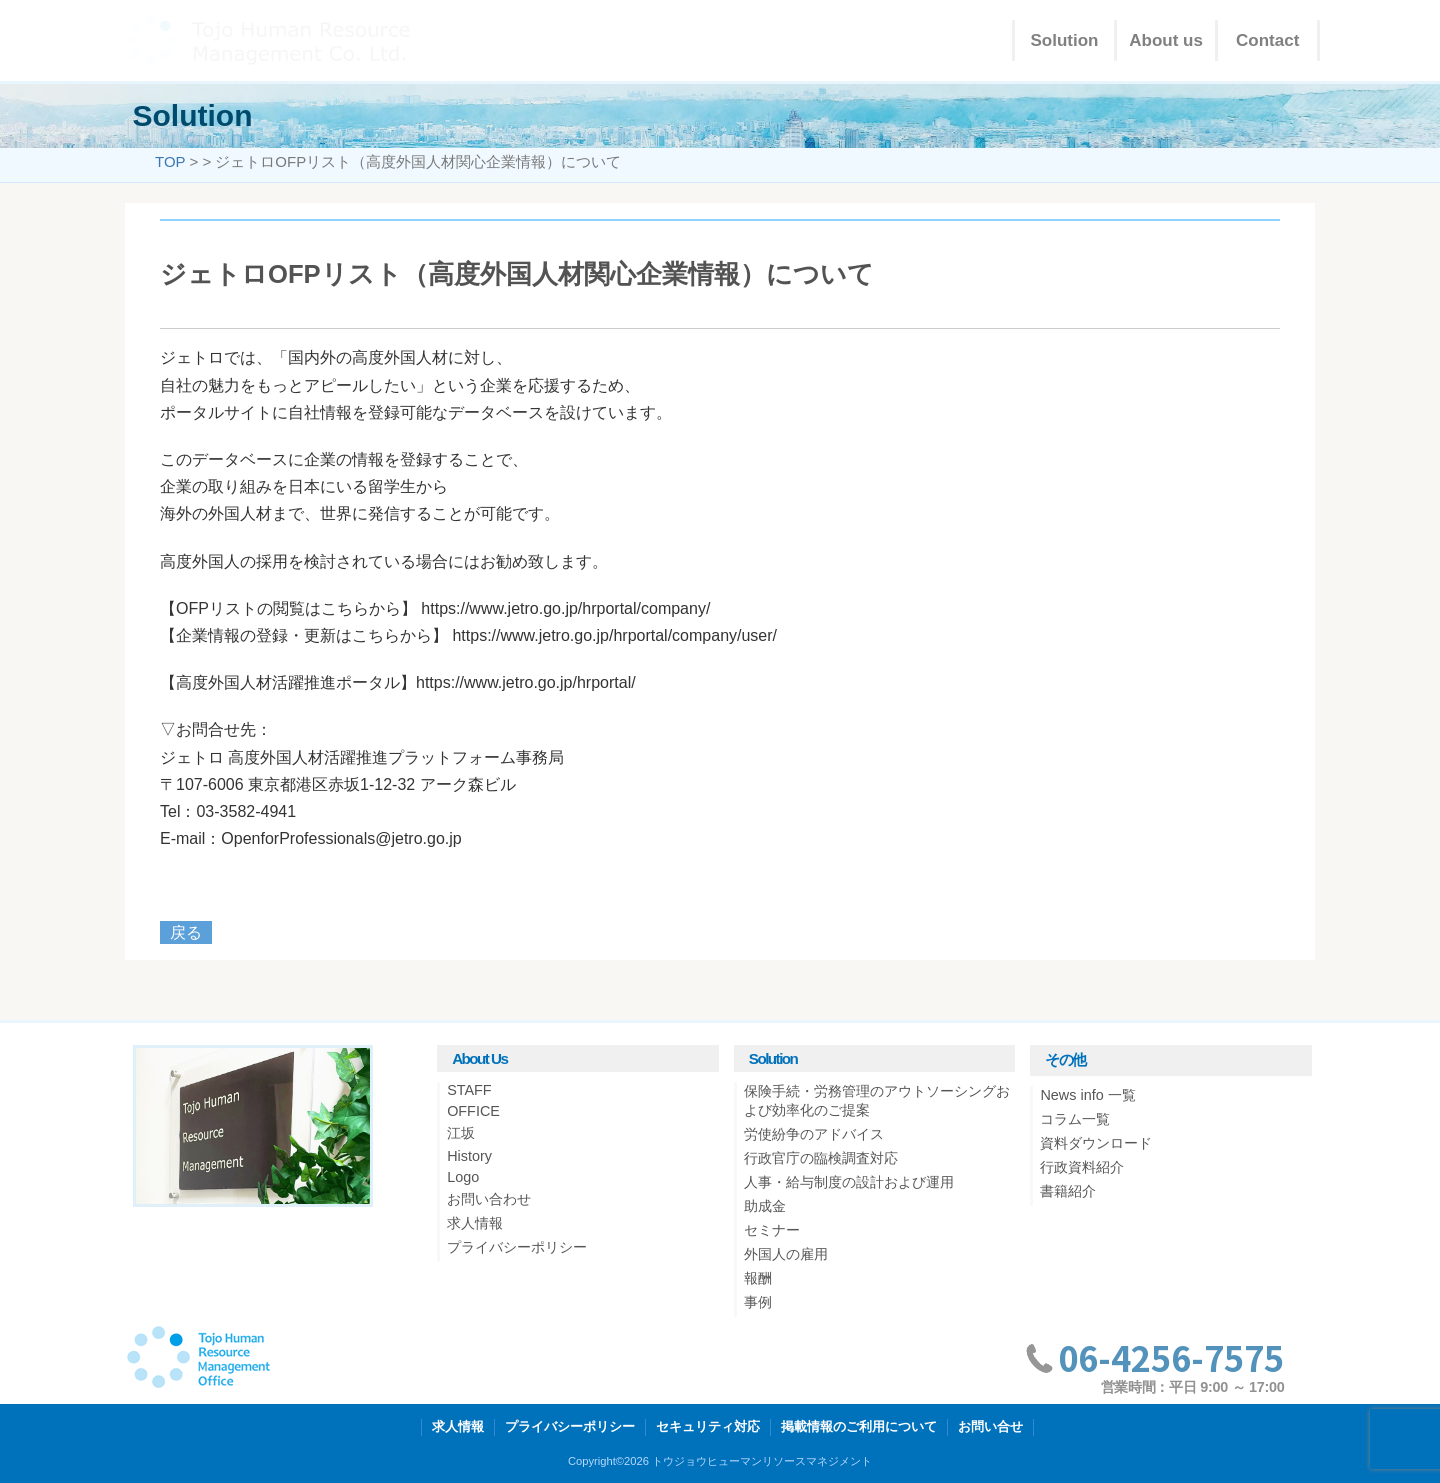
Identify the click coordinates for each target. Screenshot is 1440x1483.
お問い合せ (990, 1426)
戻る (186, 932)
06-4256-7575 (1171, 1357)
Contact (1267, 40)
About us (1166, 40)
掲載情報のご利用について (859, 1426)
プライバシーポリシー (570, 1426)
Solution (1065, 40)
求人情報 (458, 1426)
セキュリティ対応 (708, 1426)
